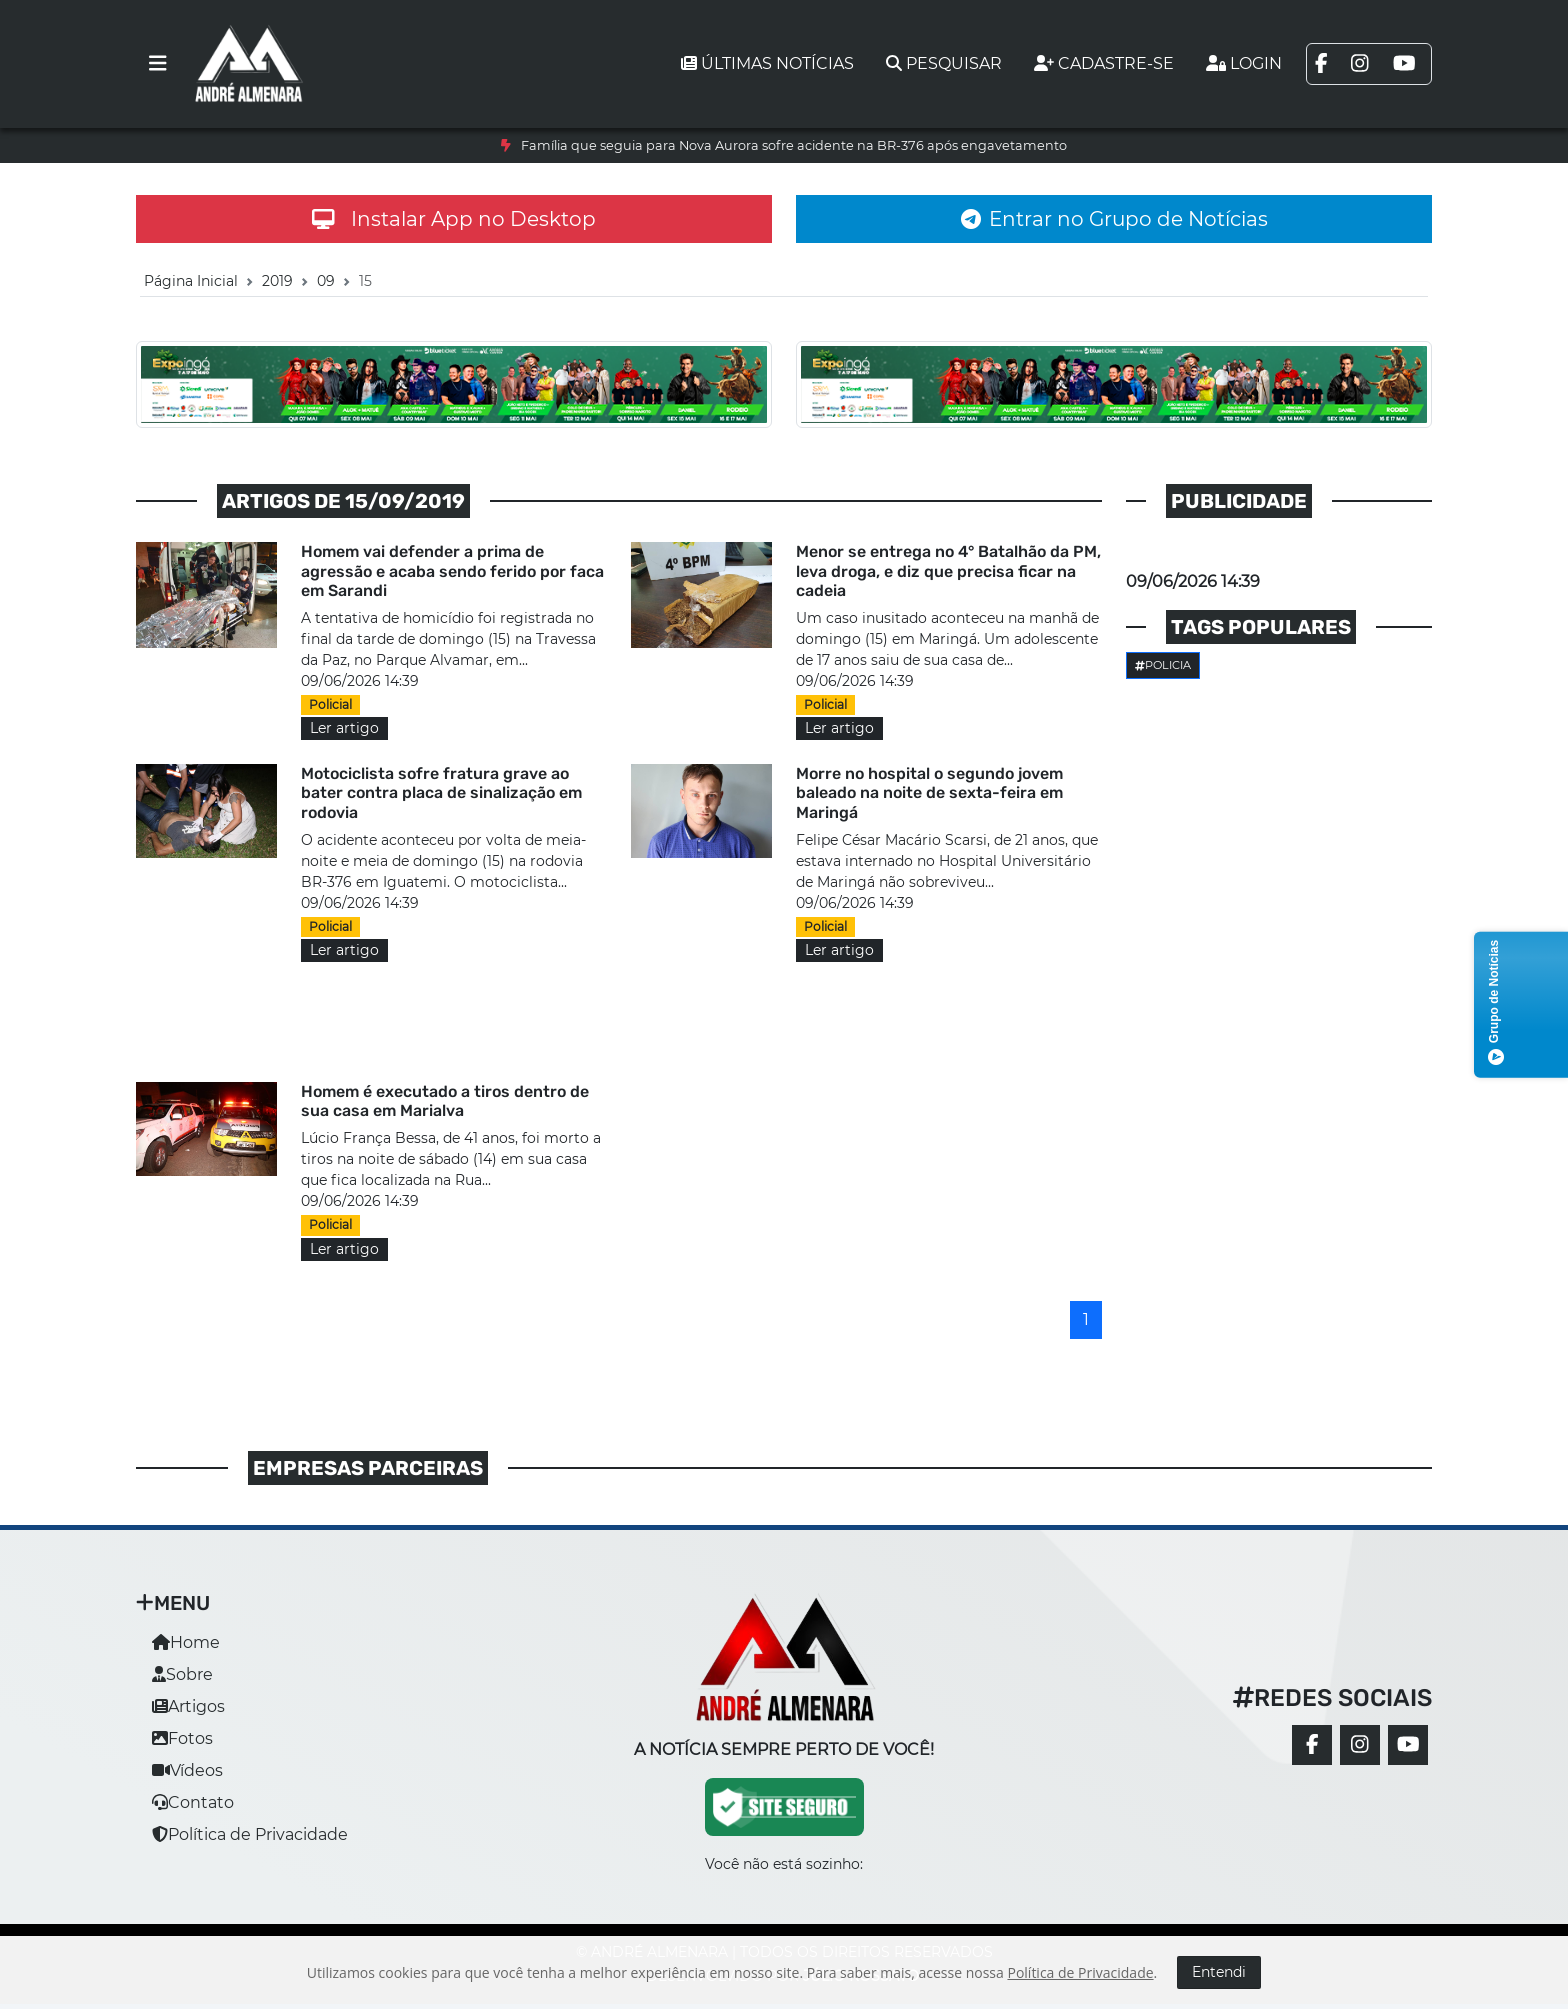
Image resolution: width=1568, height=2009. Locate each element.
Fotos (182, 1738)
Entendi (1219, 1972)
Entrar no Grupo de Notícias (1114, 219)
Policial (330, 704)
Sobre (182, 1674)
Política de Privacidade (250, 1834)
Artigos (188, 1706)
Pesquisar (944, 63)
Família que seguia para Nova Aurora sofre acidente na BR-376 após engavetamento (794, 145)
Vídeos (187, 1770)
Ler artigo (344, 728)
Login (1244, 63)
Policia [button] (1163, 665)
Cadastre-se (1104, 63)
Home (186, 1642)
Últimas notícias (767, 63)
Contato (193, 1802)
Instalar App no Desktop (454, 219)
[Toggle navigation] (158, 64)
